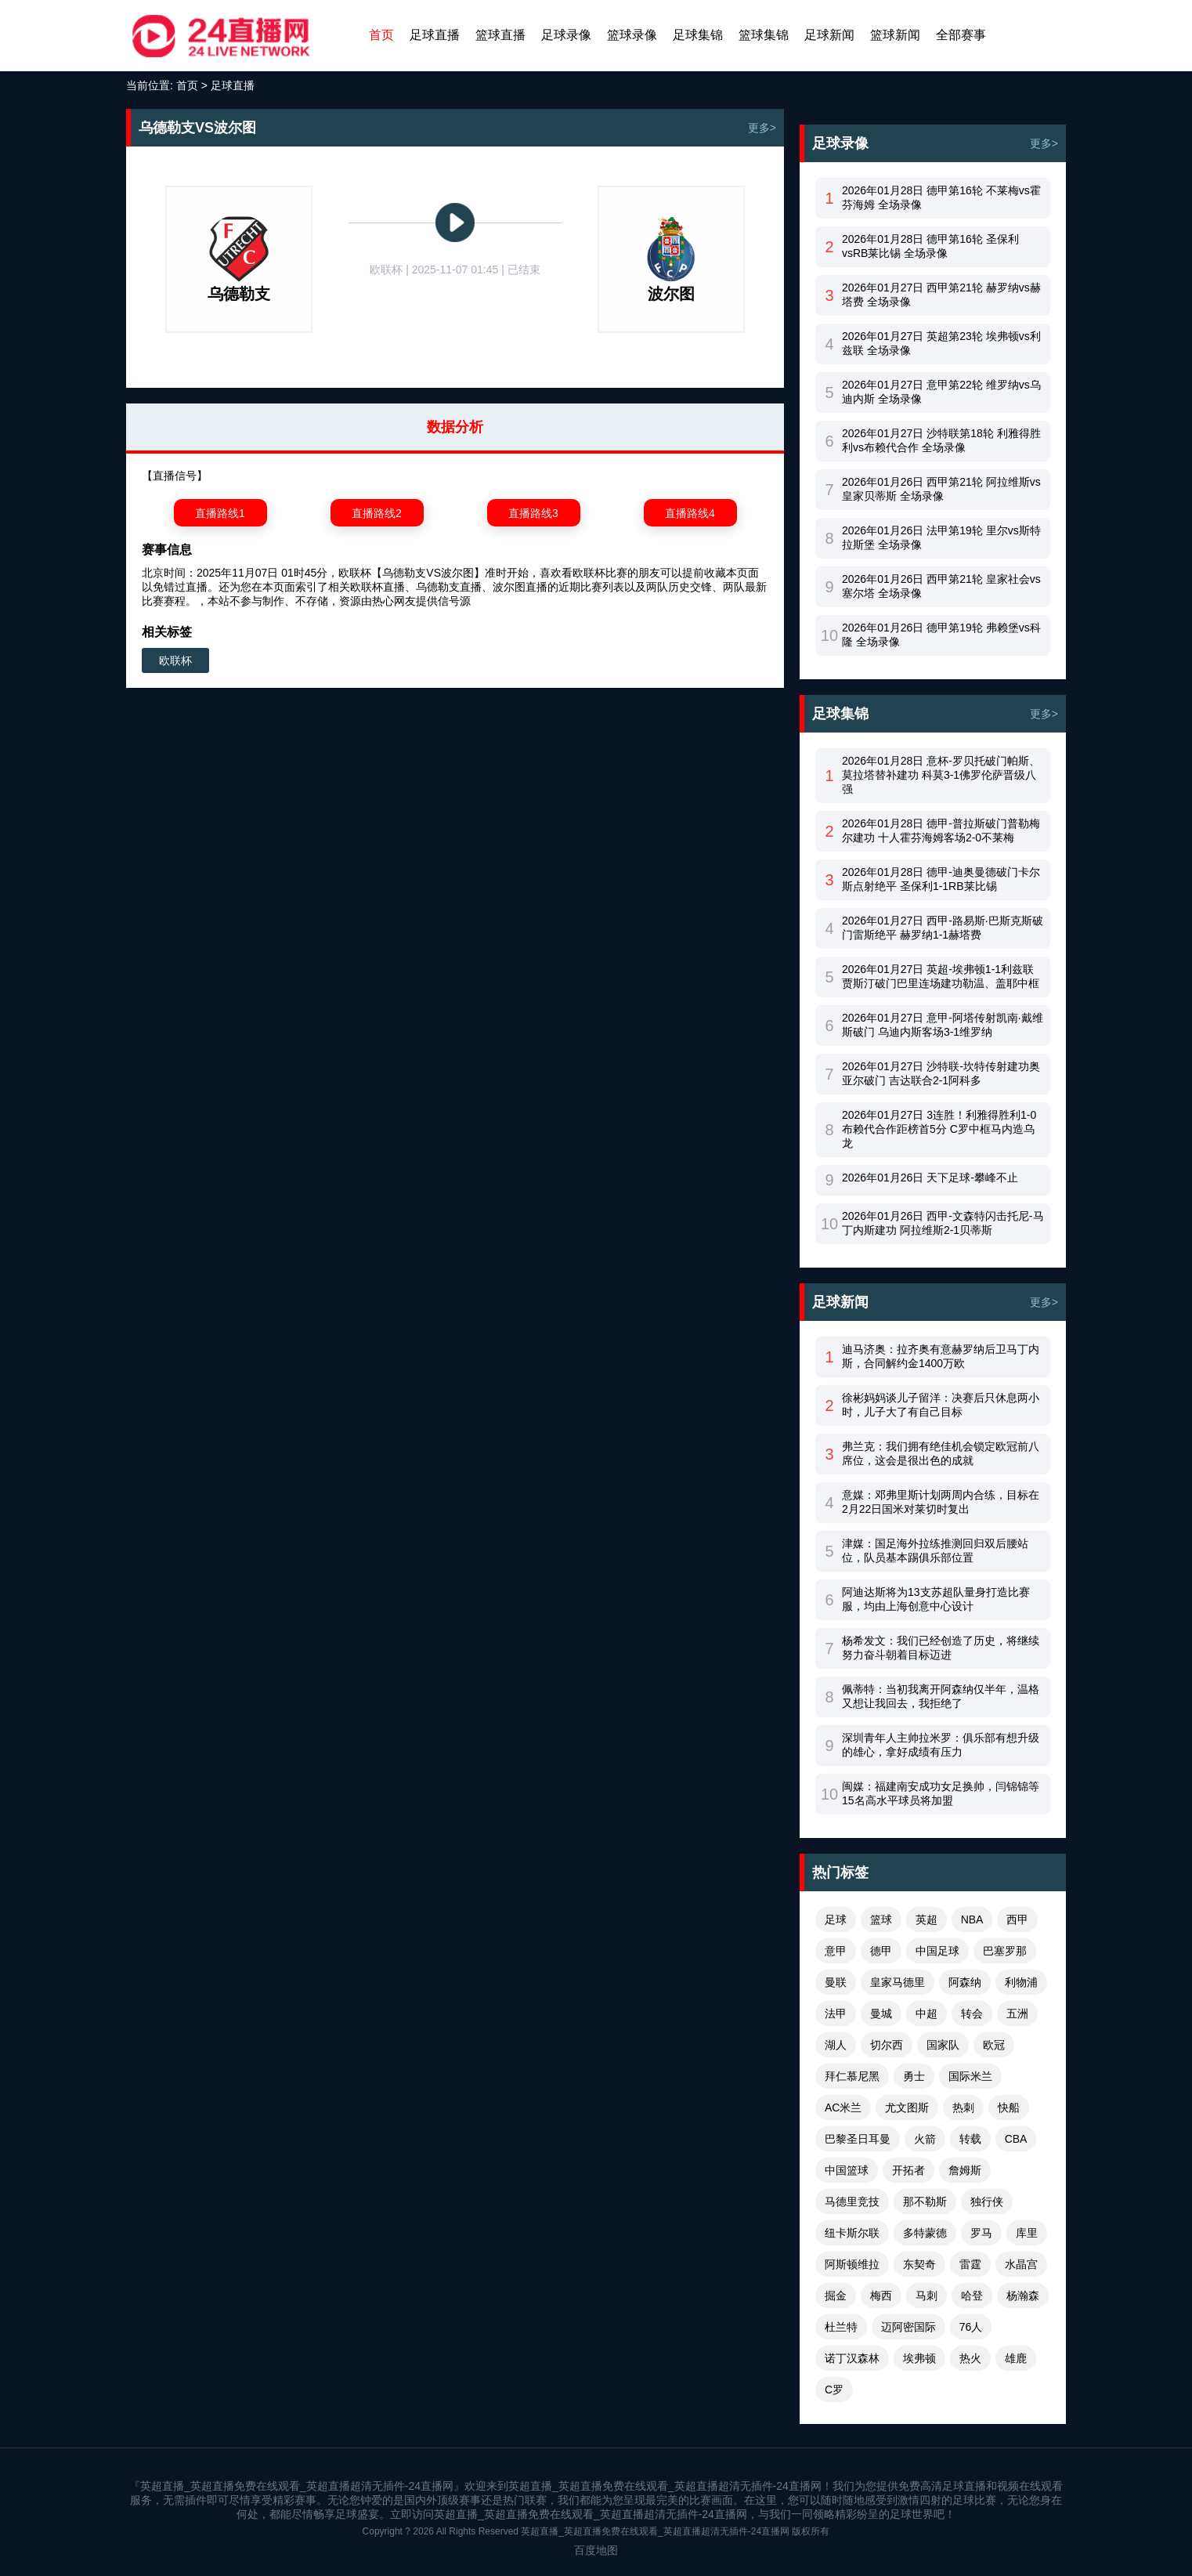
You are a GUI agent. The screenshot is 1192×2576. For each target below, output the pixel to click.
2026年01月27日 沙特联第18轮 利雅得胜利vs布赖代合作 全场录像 (941, 440)
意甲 (836, 1951)
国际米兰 (970, 2076)
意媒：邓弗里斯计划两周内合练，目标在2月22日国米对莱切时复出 (940, 1502)
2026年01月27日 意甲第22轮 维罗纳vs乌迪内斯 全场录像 (941, 391)
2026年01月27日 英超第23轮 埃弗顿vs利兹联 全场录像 (941, 343)
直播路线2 (377, 513)
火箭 (925, 2139)
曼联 (836, 1982)
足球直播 (435, 35)
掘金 (836, 2295)
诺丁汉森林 (852, 2358)
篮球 (881, 1919)
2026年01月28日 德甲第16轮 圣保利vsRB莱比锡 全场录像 (930, 246)
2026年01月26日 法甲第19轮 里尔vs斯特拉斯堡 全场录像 (941, 537)
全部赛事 (961, 35)
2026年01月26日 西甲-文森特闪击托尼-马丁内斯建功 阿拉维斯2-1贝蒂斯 (943, 1223)
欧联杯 (175, 660)
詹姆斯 (964, 2170)
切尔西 (886, 2045)
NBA (972, 1919)
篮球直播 (500, 35)
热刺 (963, 2107)
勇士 (914, 2076)
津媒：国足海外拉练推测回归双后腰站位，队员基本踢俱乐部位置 (935, 1550)
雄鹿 (1016, 2358)
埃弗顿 (919, 2358)
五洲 (1017, 2013)
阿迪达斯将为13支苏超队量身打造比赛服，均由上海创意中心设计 (936, 1599)
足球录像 (566, 35)
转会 (972, 2013)
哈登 (972, 2295)
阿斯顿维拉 (852, 2264)
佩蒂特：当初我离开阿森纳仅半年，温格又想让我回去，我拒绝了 (940, 1696)
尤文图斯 (907, 2107)
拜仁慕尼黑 (852, 2076)
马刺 (926, 2295)
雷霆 (970, 2264)
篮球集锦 (764, 35)
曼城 (881, 2013)
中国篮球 (847, 2170)
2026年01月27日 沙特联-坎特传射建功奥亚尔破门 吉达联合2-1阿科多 (941, 1073)
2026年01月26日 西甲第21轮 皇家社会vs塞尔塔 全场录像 (941, 586)
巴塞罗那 (1005, 1951)
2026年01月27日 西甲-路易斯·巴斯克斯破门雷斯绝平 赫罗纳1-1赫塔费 (942, 927)
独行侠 (986, 2201)
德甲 (881, 1951)
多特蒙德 (925, 2233)
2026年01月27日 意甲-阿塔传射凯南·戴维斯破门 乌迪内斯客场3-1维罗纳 (942, 1024)
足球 (836, 1919)
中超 (926, 2013)
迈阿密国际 (908, 2327)
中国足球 (937, 1951)
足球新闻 (829, 35)
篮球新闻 (895, 35)
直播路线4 (690, 513)
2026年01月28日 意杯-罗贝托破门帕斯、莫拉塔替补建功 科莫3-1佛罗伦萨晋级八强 (941, 774)
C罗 (834, 2389)
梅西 (881, 2295)
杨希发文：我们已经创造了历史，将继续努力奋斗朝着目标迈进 (940, 1647)
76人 (971, 2327)
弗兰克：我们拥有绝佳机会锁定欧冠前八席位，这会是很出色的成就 (940, 1453)
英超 (926, 1919)
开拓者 (908, 2170)
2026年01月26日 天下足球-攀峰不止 (930, 1177)
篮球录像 (632, 35)
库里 (1027, 2233)
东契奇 (919, 2264)
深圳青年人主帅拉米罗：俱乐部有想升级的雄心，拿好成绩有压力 (940, 1744)
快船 (1009, 2107)
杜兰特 (841, 2327)
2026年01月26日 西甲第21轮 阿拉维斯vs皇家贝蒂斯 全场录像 (941, 489)
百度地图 (596, 2550)
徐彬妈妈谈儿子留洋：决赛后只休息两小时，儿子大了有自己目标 (940, 1404)
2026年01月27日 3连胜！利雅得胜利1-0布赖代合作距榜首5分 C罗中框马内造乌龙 (939, 1129)
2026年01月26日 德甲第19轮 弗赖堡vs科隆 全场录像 (941, 634)
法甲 (836, 2013)
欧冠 (994, 2045)
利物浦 (1021, 1982)
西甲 (1017, 1919)
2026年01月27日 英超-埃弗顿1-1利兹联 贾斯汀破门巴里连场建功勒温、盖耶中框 (940, 976)
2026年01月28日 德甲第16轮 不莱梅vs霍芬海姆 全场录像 (941, 197)
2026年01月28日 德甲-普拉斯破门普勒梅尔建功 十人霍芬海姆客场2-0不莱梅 (941, 830)
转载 (970, 2139)
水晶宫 (1021, 2264)
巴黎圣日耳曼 (857, 2139)
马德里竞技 (852, 2201)
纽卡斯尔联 (852, 2233)
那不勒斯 (925, 2201)
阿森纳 (964, 1982)
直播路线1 (220, 513)
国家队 (943, 2045)
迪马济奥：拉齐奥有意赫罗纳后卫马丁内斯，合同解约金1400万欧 (940, 1356)
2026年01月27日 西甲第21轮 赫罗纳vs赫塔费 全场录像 (941, 294)
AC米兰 (843, 2107)
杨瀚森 (1022, 2295)
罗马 (981, 2233)
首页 (381, 35)
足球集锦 (698, 35)
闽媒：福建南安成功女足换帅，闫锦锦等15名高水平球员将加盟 (940, 1793)
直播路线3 (533, 513)
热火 (970, 2358)
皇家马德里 (897, 1982)
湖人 (836, 2045)
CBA (1016, 2139)
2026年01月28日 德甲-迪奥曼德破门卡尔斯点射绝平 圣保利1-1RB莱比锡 (941, 879)
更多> (762, 127)
